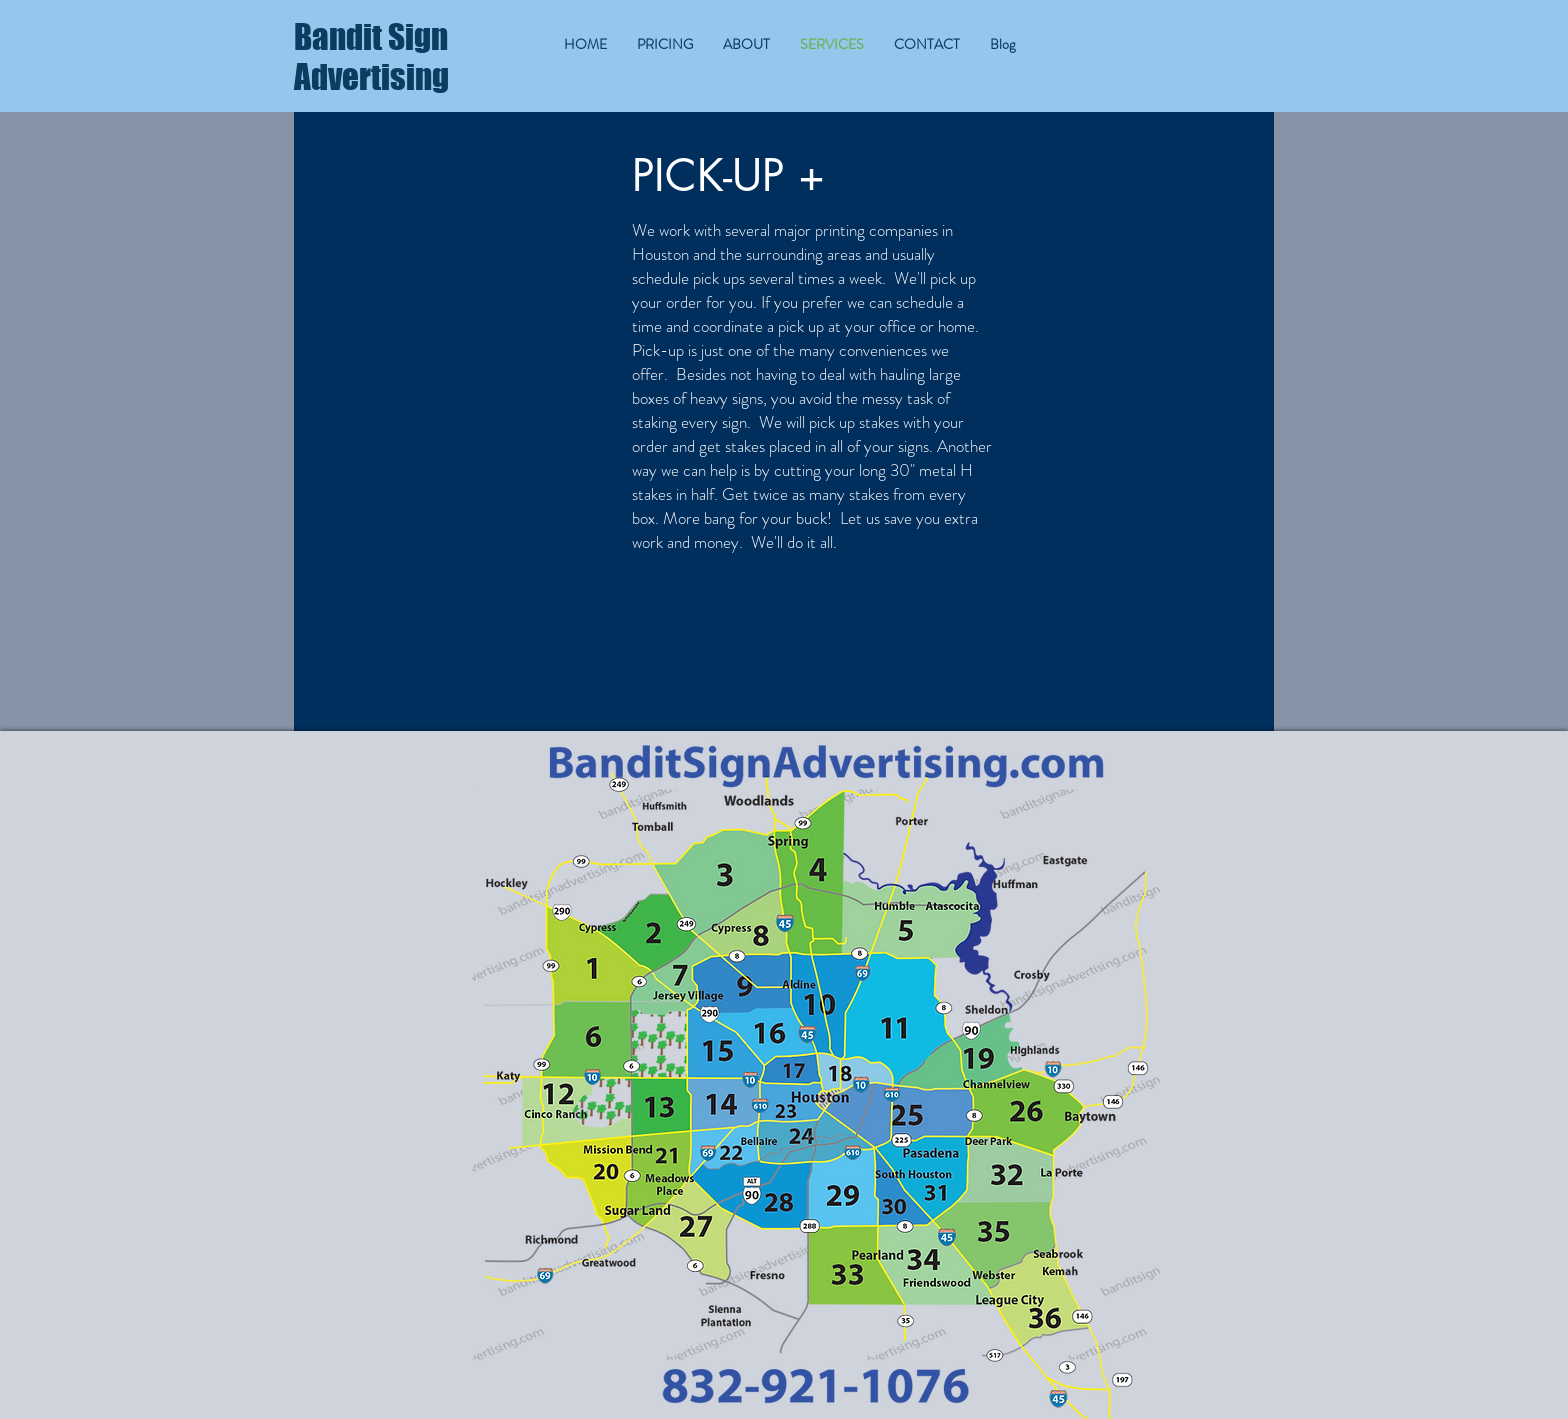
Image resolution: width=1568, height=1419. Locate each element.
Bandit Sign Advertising (371, 57)
